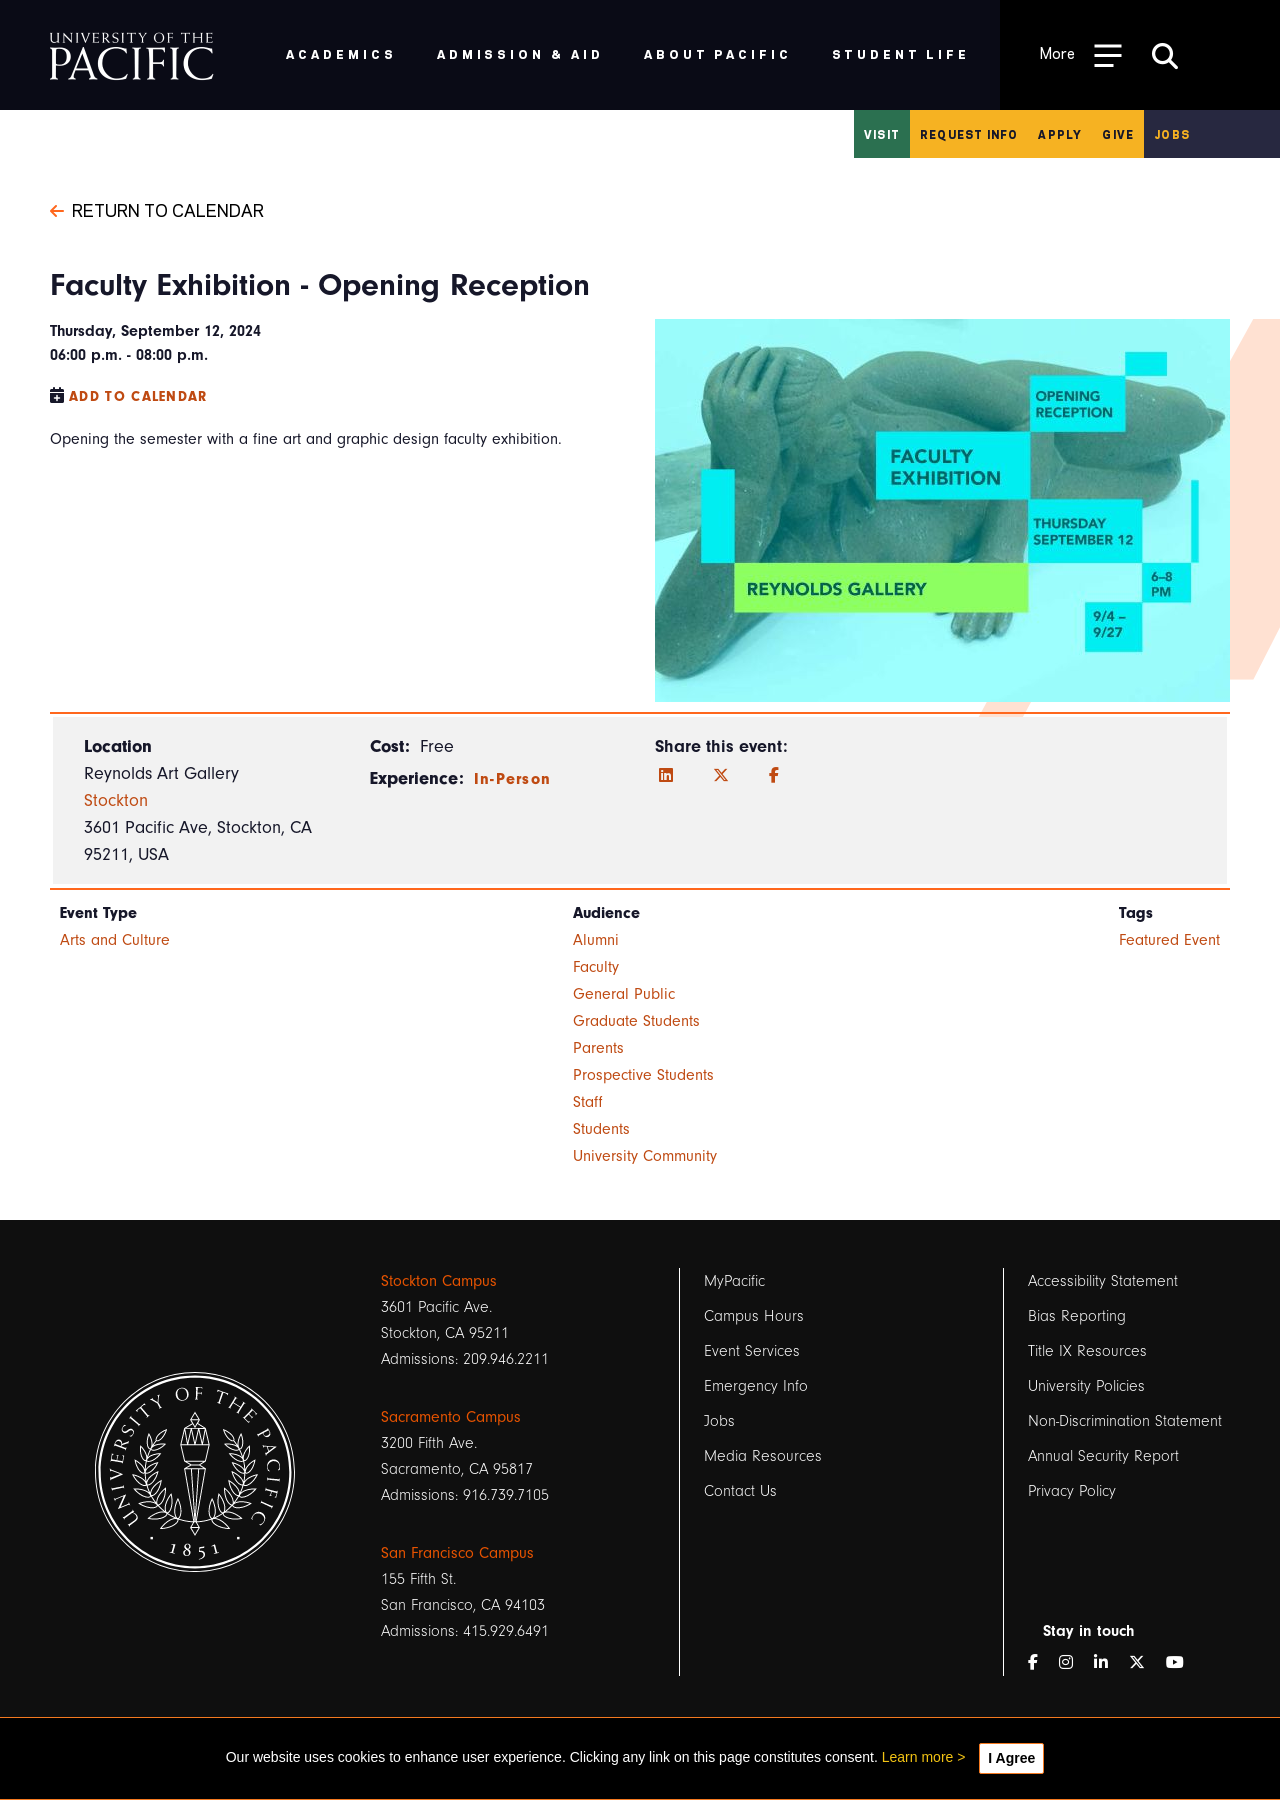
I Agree (1011, 1758)
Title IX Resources (1087, 1351)
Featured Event (1169, 940)
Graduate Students (636, 1021)
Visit (882, 134)
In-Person (513, 779)
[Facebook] (774, 776)
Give (1118, 134)
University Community (645, 1156)
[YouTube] (1183, 1663)
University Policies (1086, 1386)
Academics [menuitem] (341, 53)
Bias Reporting (1077, 1316)
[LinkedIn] (666, 776)
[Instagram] (1074, 1663)
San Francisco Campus (457, 1553)
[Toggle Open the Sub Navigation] (1081, 54)
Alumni (596, 940)
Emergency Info (756, 1386)
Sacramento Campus (451, 1417)
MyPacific (734, 1281)
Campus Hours (754, 1316)
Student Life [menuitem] (901, 53)
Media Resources (763, 1456)
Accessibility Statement (1103, 1281)
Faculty (596, 967)
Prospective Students (643, 1075)
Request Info (969, 134)
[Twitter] (721, 776)
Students (601, 1129)
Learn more (918, 1757)
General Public (624, 994)
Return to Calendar (157, 209)
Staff (588, 1102)
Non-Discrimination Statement (1125, 1421)
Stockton (116, 800)
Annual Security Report (1103, 1456)
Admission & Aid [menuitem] (520, 53)
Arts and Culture (115, 940)
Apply (1060, 134)
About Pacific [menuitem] (717, 53)
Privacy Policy (1072, 1491)
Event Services (752, 1351)
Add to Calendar (138, 396)
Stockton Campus (439, 1281)
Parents (598, 1048)
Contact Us (740, 1491)
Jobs (1172, 134)
